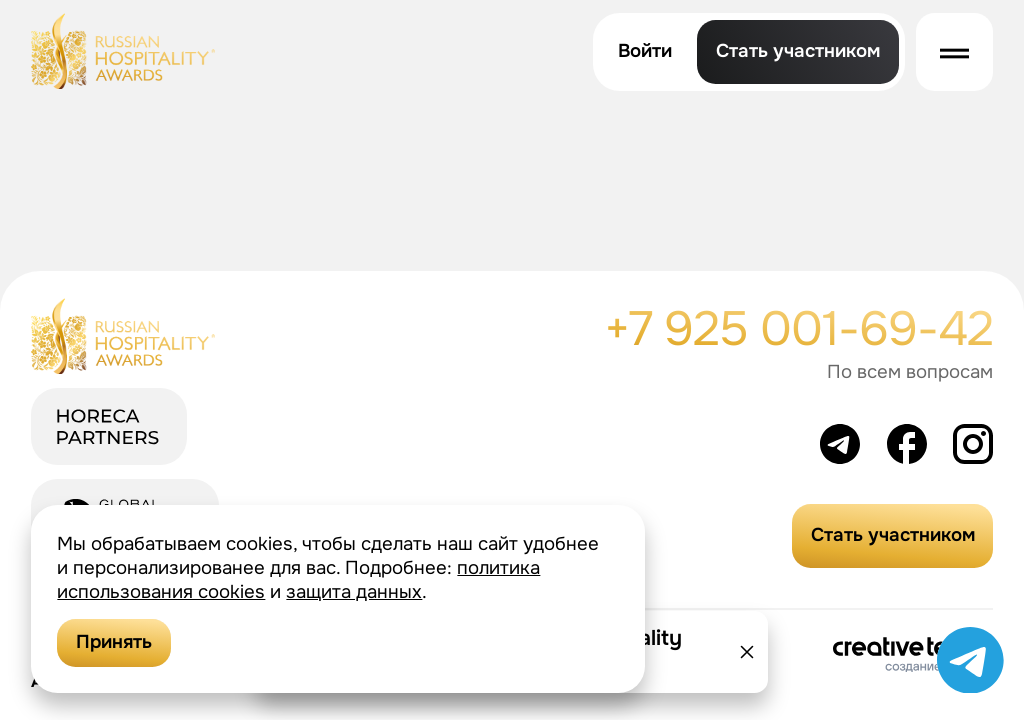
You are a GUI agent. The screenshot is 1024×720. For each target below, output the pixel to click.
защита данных (354, 592)
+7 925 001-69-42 (799, 329)
